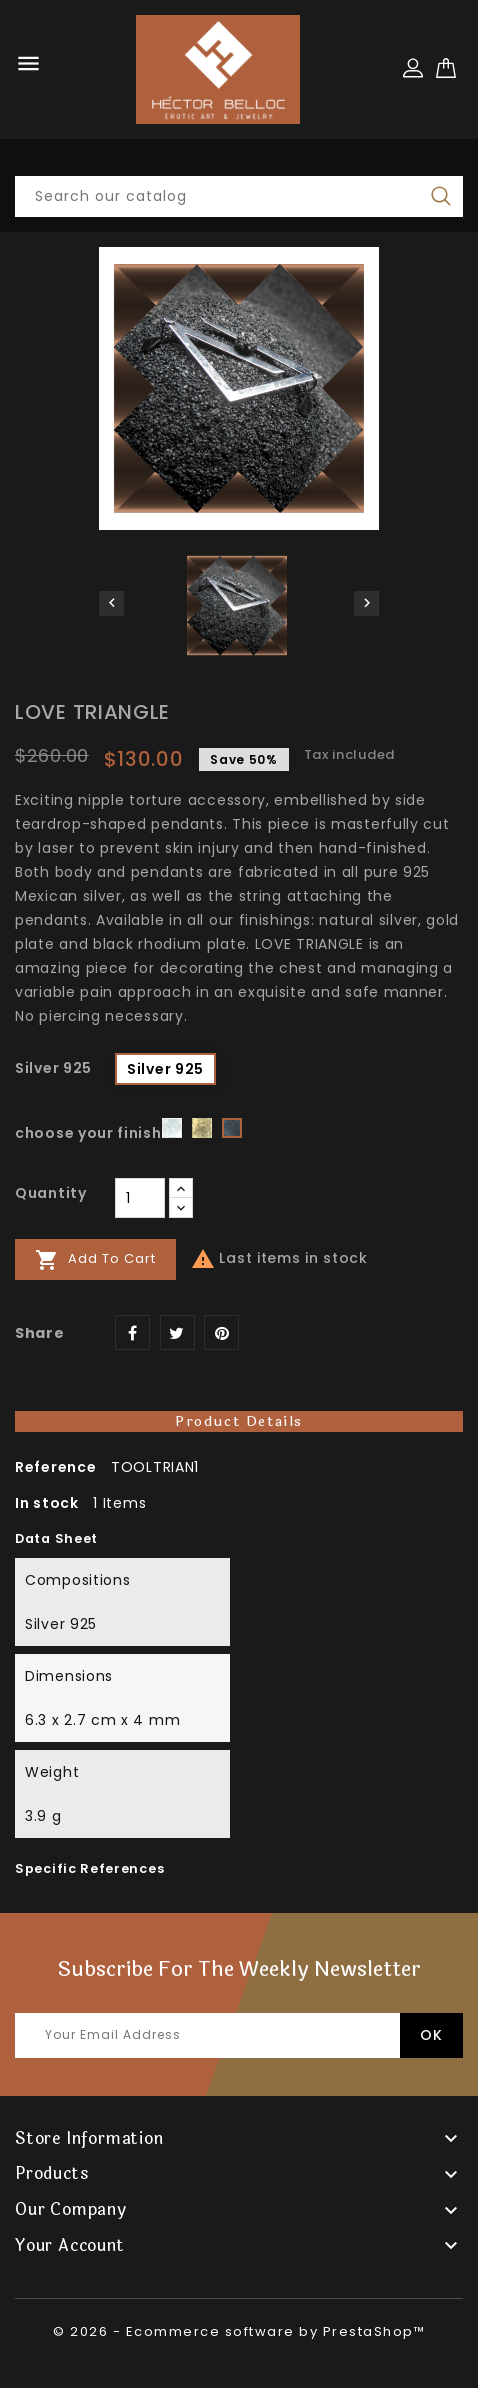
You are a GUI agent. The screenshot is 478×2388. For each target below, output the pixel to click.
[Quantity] (140, 1198)
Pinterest (221, 1332)
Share (132, 1332)
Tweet (177, 1332)
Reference (55, 1467)
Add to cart (95, 1260)
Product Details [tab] (239, 1421)
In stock (47, 1503)
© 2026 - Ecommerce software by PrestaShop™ (239, 2331)
